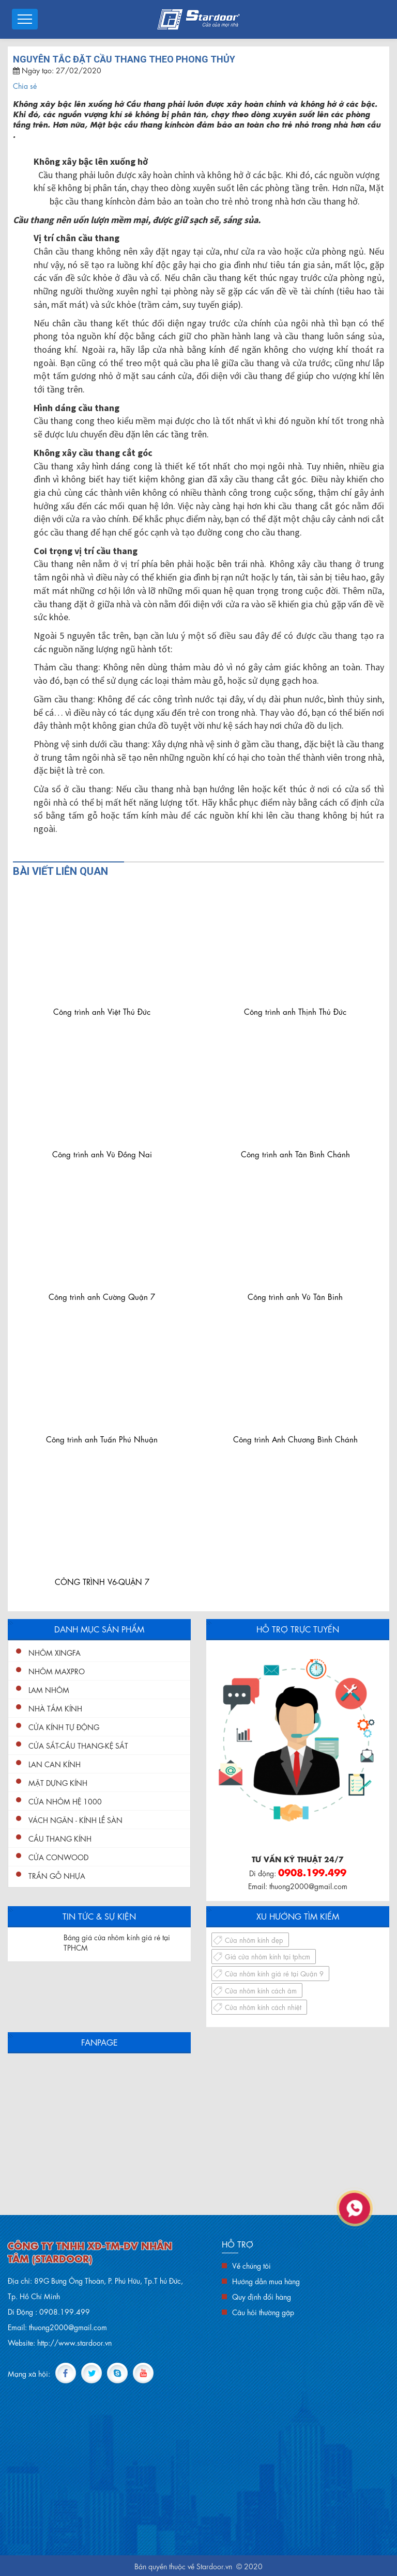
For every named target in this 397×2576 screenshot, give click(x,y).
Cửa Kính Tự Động (63, 1726)
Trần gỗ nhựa (56, 1875)
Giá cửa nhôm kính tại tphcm (267, 1956)
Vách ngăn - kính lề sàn (75, 1819)
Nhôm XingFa (54, 1652)
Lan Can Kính (54, 1763)
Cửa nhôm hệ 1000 (65, 1800)
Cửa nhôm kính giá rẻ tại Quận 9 (274, 1973)
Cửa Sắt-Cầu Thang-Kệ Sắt (78, 1745)
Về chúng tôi (251, 2265)
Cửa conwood (58, 1856)
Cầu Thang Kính (59, 1838)
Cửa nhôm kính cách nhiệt (263, 2006)
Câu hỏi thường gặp (263, 2311)
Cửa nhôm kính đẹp (254, 1939)
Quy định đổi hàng (261, 2296)
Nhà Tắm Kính (55, 1708)
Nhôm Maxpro (56, 1670)
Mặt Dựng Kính (57, 1782)
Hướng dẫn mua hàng (266, 2280)
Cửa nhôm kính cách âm (261, 1990)
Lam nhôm (48, 1689)
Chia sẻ (25, 85)
